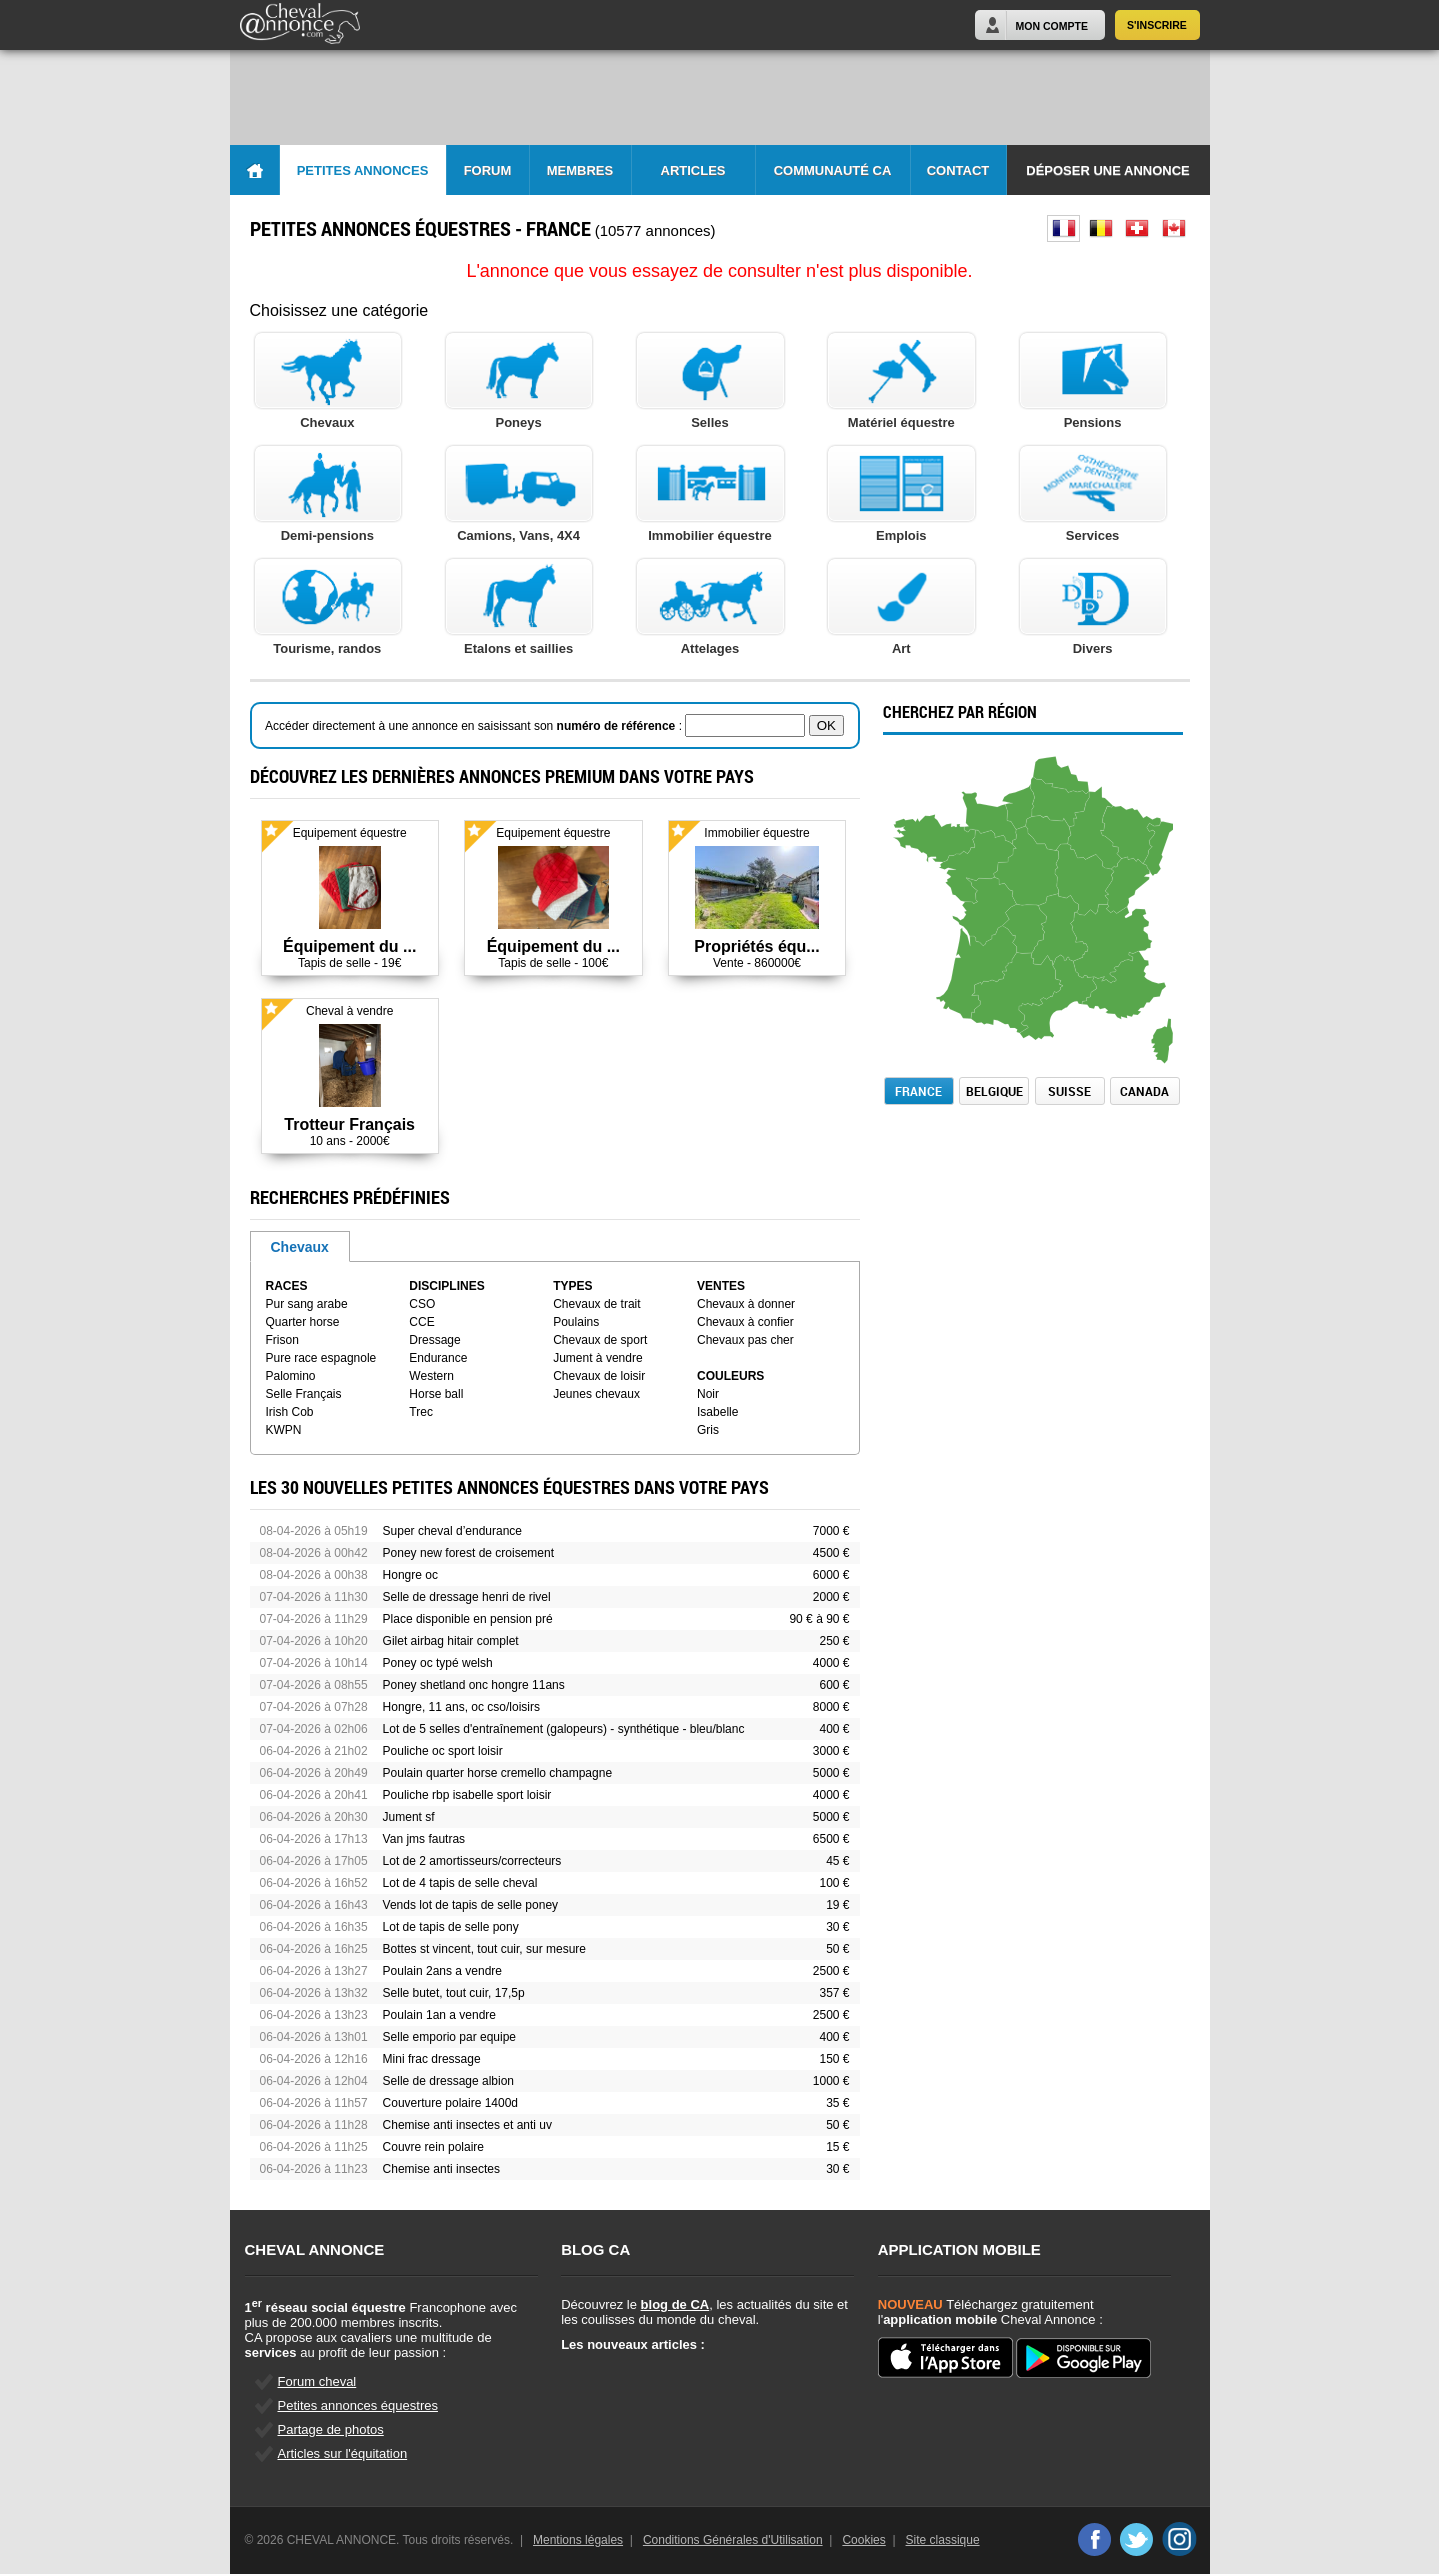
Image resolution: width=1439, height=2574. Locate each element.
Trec (421, 1412)
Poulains (576, 1322)
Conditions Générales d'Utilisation (733, 2540)
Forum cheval (317, 2381)
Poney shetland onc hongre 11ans (474, 1685)
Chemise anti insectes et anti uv (467, 2125)
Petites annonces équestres (358, 2405)
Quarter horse (303, 1322)
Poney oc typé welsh (438, 1663)
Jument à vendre (597, 1358)
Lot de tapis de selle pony (451, 1927)
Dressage (434, 1340)
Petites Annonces (363, 170)
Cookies (863, 2540)
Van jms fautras (424, 1839)
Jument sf (409, 1817)
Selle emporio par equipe (449, 2037)
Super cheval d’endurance (452, 1531)
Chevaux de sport (600, 1340)
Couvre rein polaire (433, 2147)
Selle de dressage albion (448, 2081)
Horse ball (436, 1394)
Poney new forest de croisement (468, 1553)
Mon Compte (1052, 26)
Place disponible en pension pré (468, 1619)
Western (431, 1376)
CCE (421, 1322)
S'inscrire (1157, 25)
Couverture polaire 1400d (450, 2103)
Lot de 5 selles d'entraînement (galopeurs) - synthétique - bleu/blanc (564, 1729)
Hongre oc (410, 1575)
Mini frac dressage (432, 2059)
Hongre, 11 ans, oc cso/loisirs (461, 1707)
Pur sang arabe (307, 1304)
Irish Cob (290, 1412)
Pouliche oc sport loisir (443, 1751)
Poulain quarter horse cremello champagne (497, 1773)
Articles (693, 170)
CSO (422, 1304)
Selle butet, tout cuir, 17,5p (454, 1993)
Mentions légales (578, 2540)
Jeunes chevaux (596, 1394)
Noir (708, 1394)
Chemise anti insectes (441, 2169)
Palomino (291, 1376)
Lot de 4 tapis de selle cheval (460, 1883)
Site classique (943, 2540)
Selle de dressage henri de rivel (467, 1597)
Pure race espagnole (321, 1358)
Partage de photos (331, 2429)
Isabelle (717, 1412)
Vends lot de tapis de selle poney (470, 1905)
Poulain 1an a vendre (439, 2015)
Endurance (438, 1358)
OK (826, 725)
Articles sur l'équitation (343, 2453)
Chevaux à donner (746, 1304)
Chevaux (300, 1247)
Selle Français (304, 1394)
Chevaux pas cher (745, 1340)
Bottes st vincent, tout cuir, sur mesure (484, 1949)
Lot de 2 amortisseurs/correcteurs (472, 1861)
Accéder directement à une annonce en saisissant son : (475, 726)
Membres (580, 170)
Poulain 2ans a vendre (442, 1971)
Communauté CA (833, 170)
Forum (488, 170)
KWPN (284, 1430)
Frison (282, 1340)
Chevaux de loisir (599, 1376)
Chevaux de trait (596, 1304)
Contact (958, 170)
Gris (708, 1430)
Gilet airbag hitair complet (451, 1641)
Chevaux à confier (745, 1322)
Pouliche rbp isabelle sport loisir (467, 1795)
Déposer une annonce (1107, 170)
